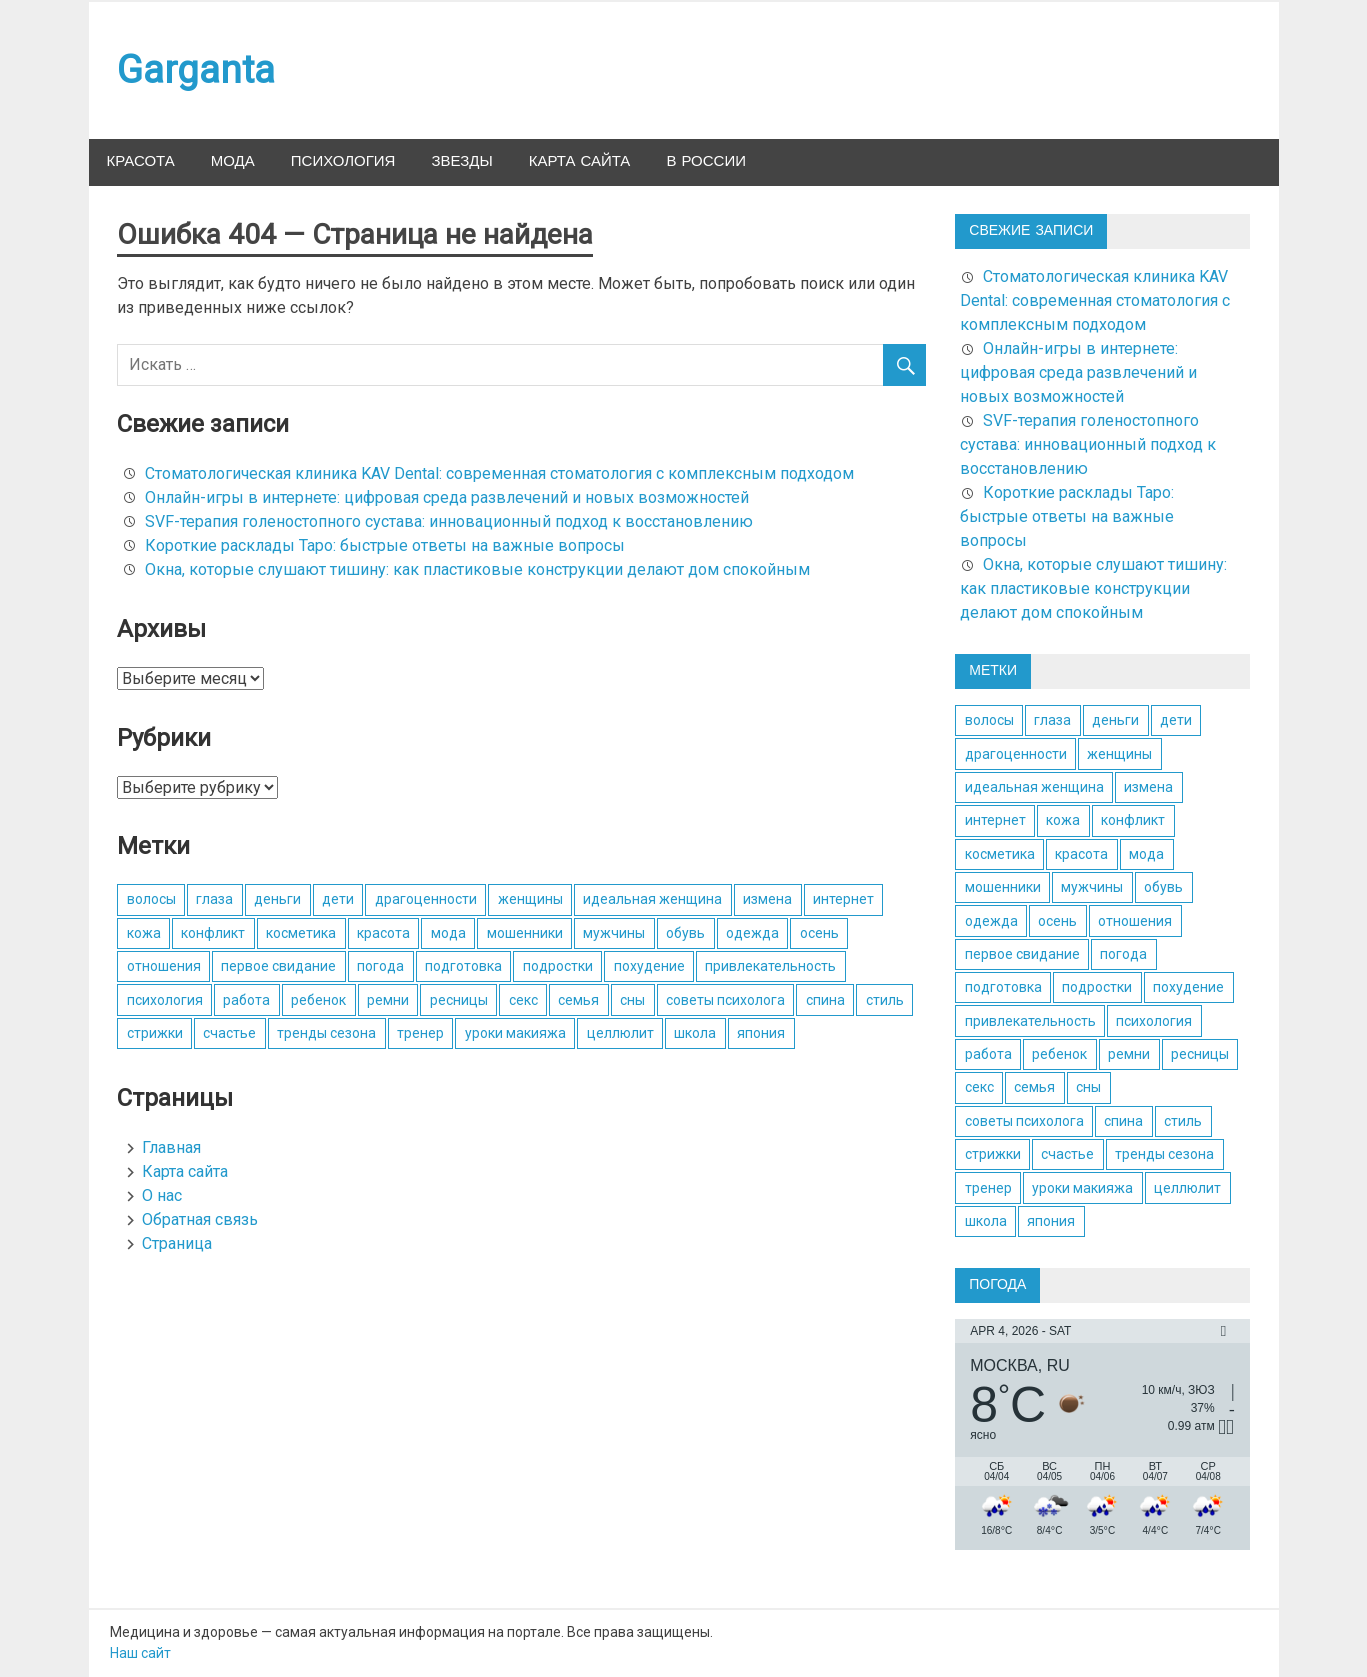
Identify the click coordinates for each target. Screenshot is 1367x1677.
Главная (171, 1147)
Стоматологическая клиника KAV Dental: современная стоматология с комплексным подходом (499, 473)
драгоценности (426, 899)
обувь (685, 933)
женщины (530, 899)
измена (767, 899)
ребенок (318, 1000)
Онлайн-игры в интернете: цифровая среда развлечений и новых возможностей (447, 497)
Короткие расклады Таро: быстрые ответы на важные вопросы (385, 545)
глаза (214, 899)
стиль (885, 1000)
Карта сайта (580, 161)
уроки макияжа (515, 1033)
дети (338, 899)
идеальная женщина (652, 899)
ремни (388, 1000)
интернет (843, 899)
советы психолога (725, 1000)
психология (165, 1000)
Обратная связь (200, 1219)
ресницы (459, 1000)
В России (706, 161)
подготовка (463, 966)
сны (632, 1000)
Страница (177, 1243)
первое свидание (278, 966)
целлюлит (620, 1033)
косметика (301, 933)
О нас (162, 1195)
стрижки (155, 1033)
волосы (151, 899)
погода (380, 966)
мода (448, 933)
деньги (277, 899)
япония (761, 1033)
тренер (420, 1033)
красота (383, 933)
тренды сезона (326, 1033)
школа (695, 1033)
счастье (229, 1033)
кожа (144, 933)
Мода (233, 161)
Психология (343, 161)
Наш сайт (140, 1653)
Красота (141, 161)
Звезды (461, 161)
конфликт (213, 933)
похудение (649, 966)
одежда (752, 933)
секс (523, 1000)
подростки (558, 966)
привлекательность (770, 966)
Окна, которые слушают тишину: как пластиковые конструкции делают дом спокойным (477, 569)
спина (825, 1000)
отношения (164, 966)
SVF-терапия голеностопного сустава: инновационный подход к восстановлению (449, 521)
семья (578, 1000)
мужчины (614, 933)
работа (246, 1000)
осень (819, 933)
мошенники (525, 933)
